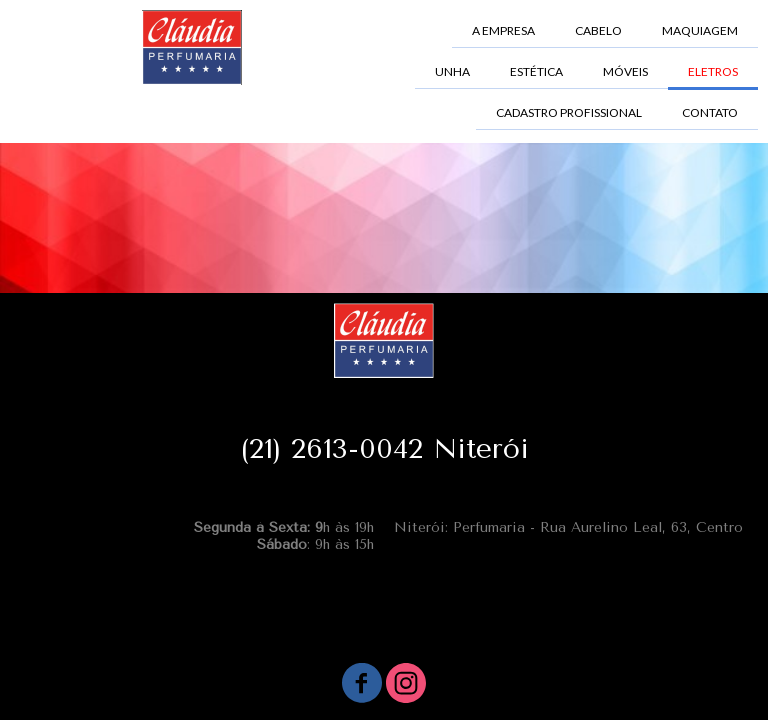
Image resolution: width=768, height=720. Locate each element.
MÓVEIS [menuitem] (625, 71)
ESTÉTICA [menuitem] (536, 71)
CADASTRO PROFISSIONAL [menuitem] (569, 112)
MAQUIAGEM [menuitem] (700, 30)
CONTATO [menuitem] (710, 112)
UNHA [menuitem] (452, 71)
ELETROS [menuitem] (713, 71)
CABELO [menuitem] (598, 30)
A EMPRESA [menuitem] (503, 30)
